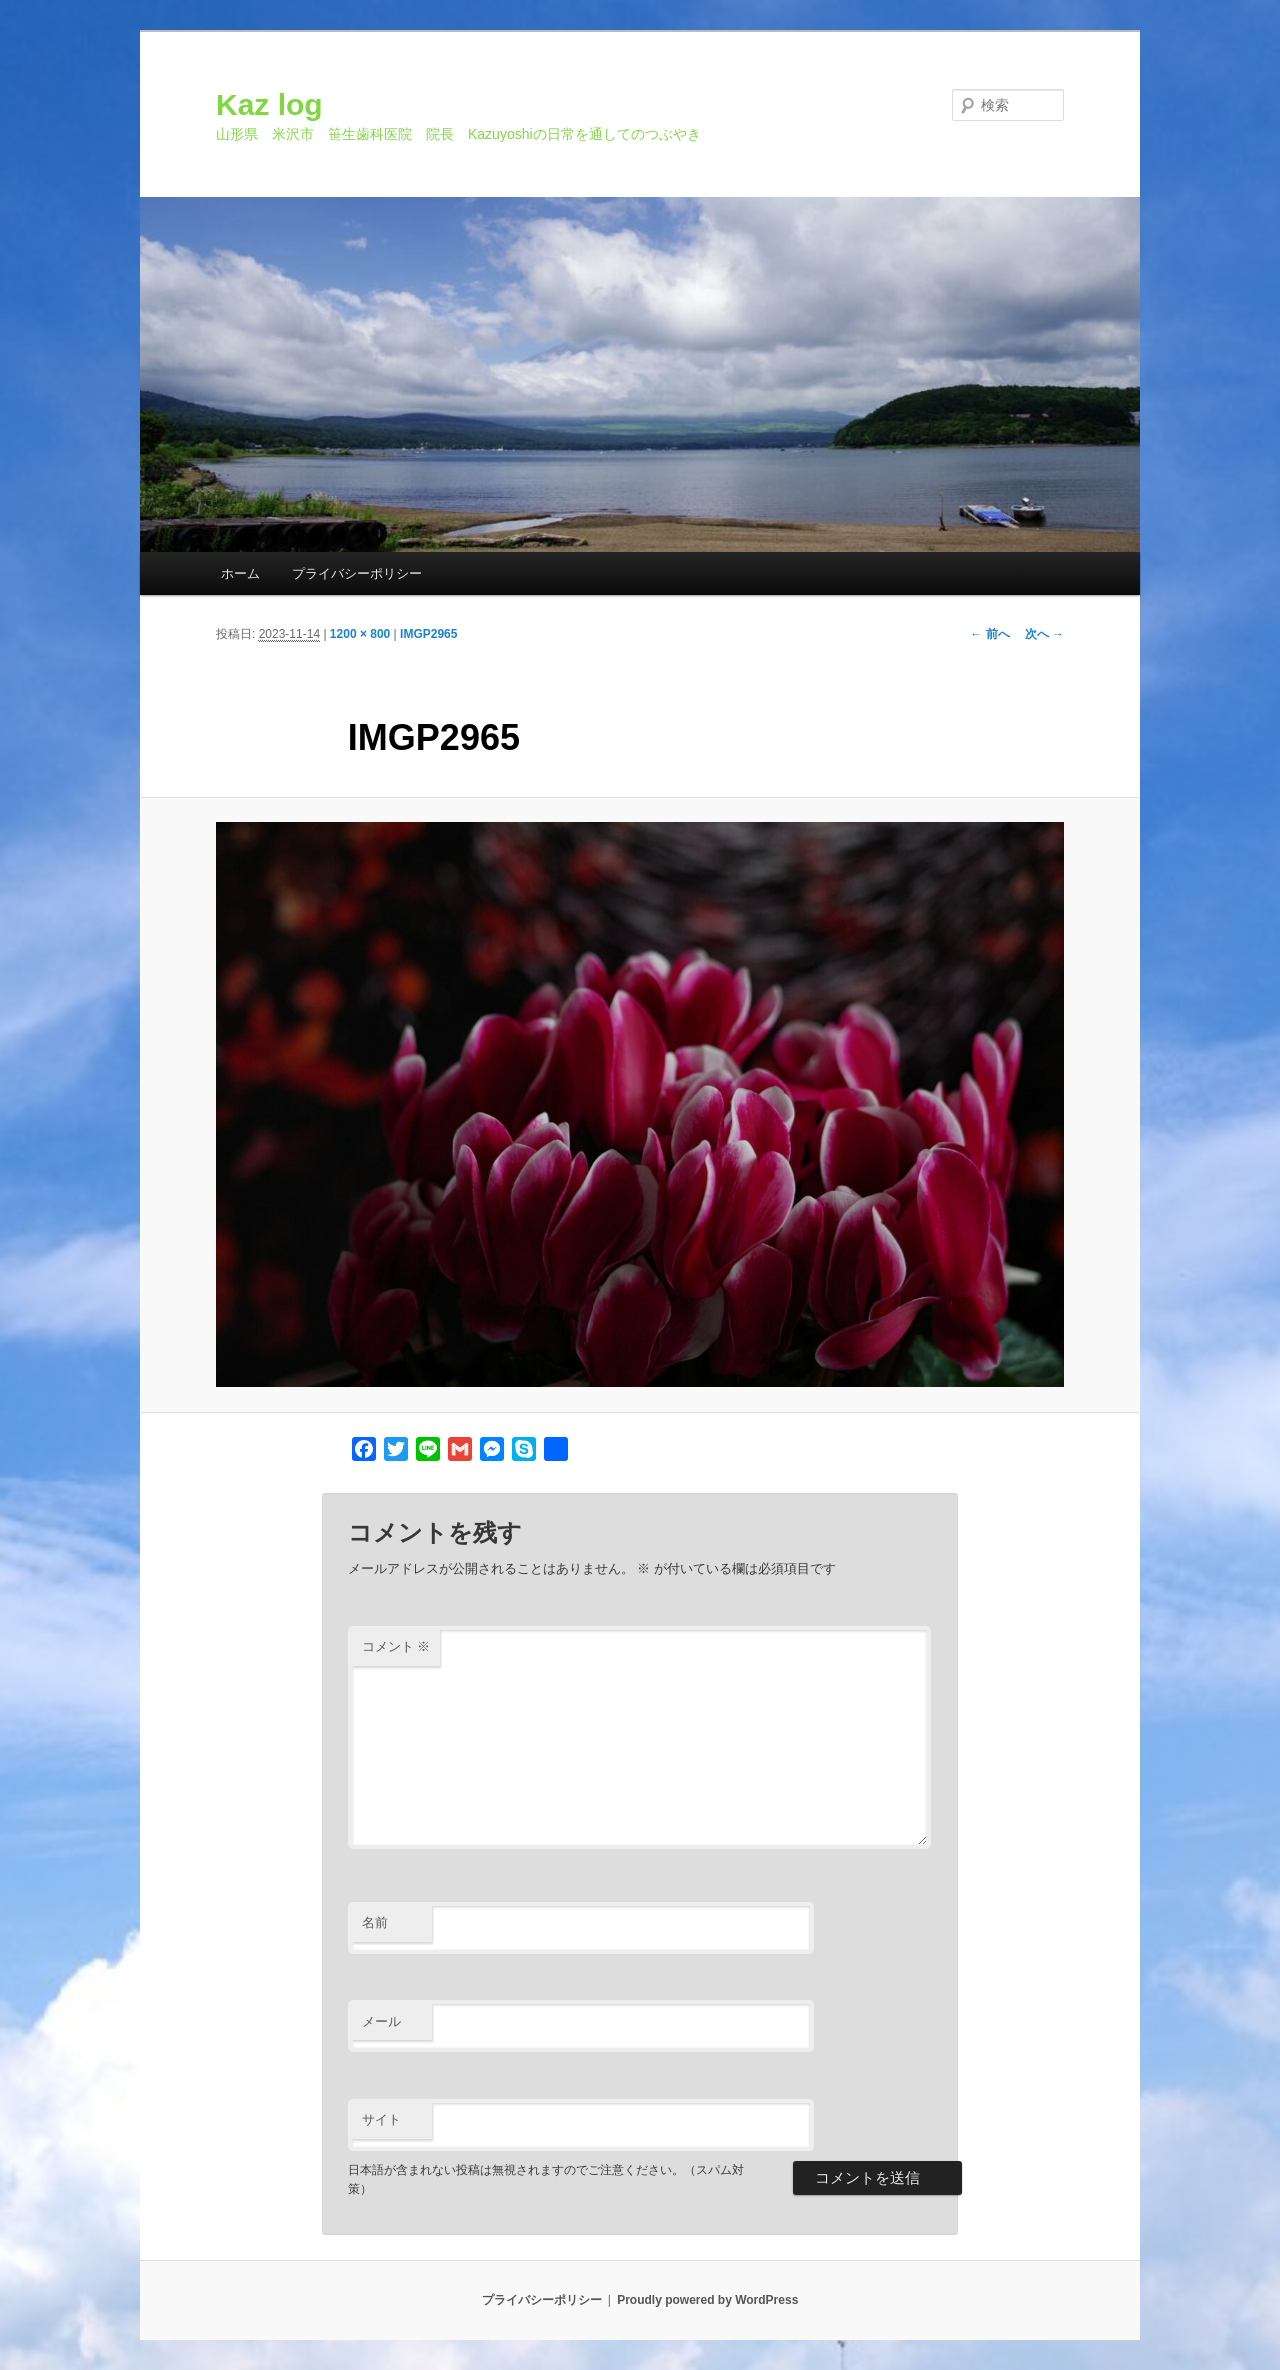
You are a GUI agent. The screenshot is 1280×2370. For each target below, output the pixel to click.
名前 (375, 1922)
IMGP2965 (428, 634)
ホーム (240, 573)
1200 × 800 (360, 634)
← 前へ (989, 634)
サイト (381, 2119)
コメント (396, 1646)
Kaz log (269, 104)
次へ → (1044, 634)
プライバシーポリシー (357, 573)
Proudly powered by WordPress (707, 2300)
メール (381, 2021)
